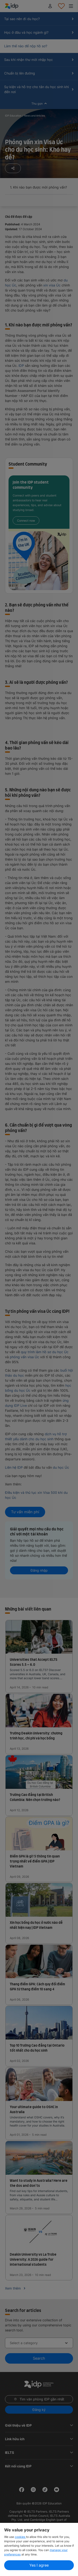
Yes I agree (39, 2565)
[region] (39, 2549)
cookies (20, 2537)
